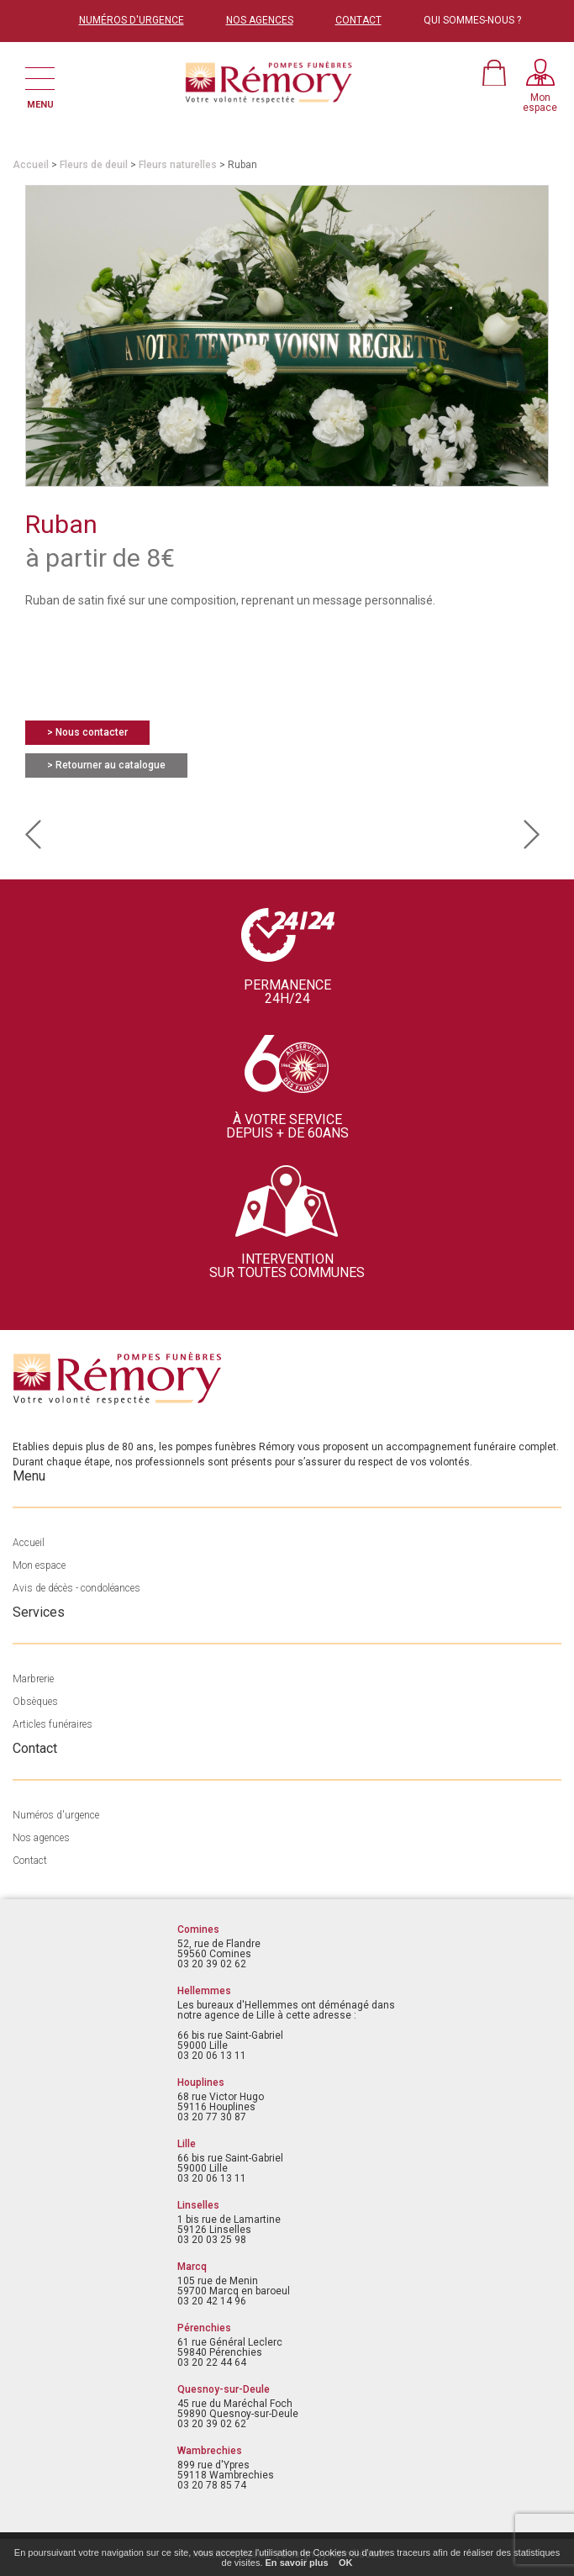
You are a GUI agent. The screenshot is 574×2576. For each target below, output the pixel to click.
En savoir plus (297, 2563)
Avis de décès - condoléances (76, 1588)
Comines (198, 1929)
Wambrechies (209, 2451)
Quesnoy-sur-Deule (223, 2389)
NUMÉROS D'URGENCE (131, 20)
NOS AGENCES (259, 20)
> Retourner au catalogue (106, 765)
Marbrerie (33, 1679)
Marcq (192, 2266)
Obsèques (35, 1702)
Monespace (540, 102)
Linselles (198, 2205)
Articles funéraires (52, 1724)
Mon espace (39, 1565)
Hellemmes (204, 1991)
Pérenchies (204, 2328)
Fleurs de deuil (94, 165)
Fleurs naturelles (178, 165)
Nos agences (41, 1838)
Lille (186, 2144)
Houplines (200, 2082)
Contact (30, 1860)
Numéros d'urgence (56, 1815)
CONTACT (358, 20)
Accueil (31, 165)
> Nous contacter (87, 732)
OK (346, 2563)
